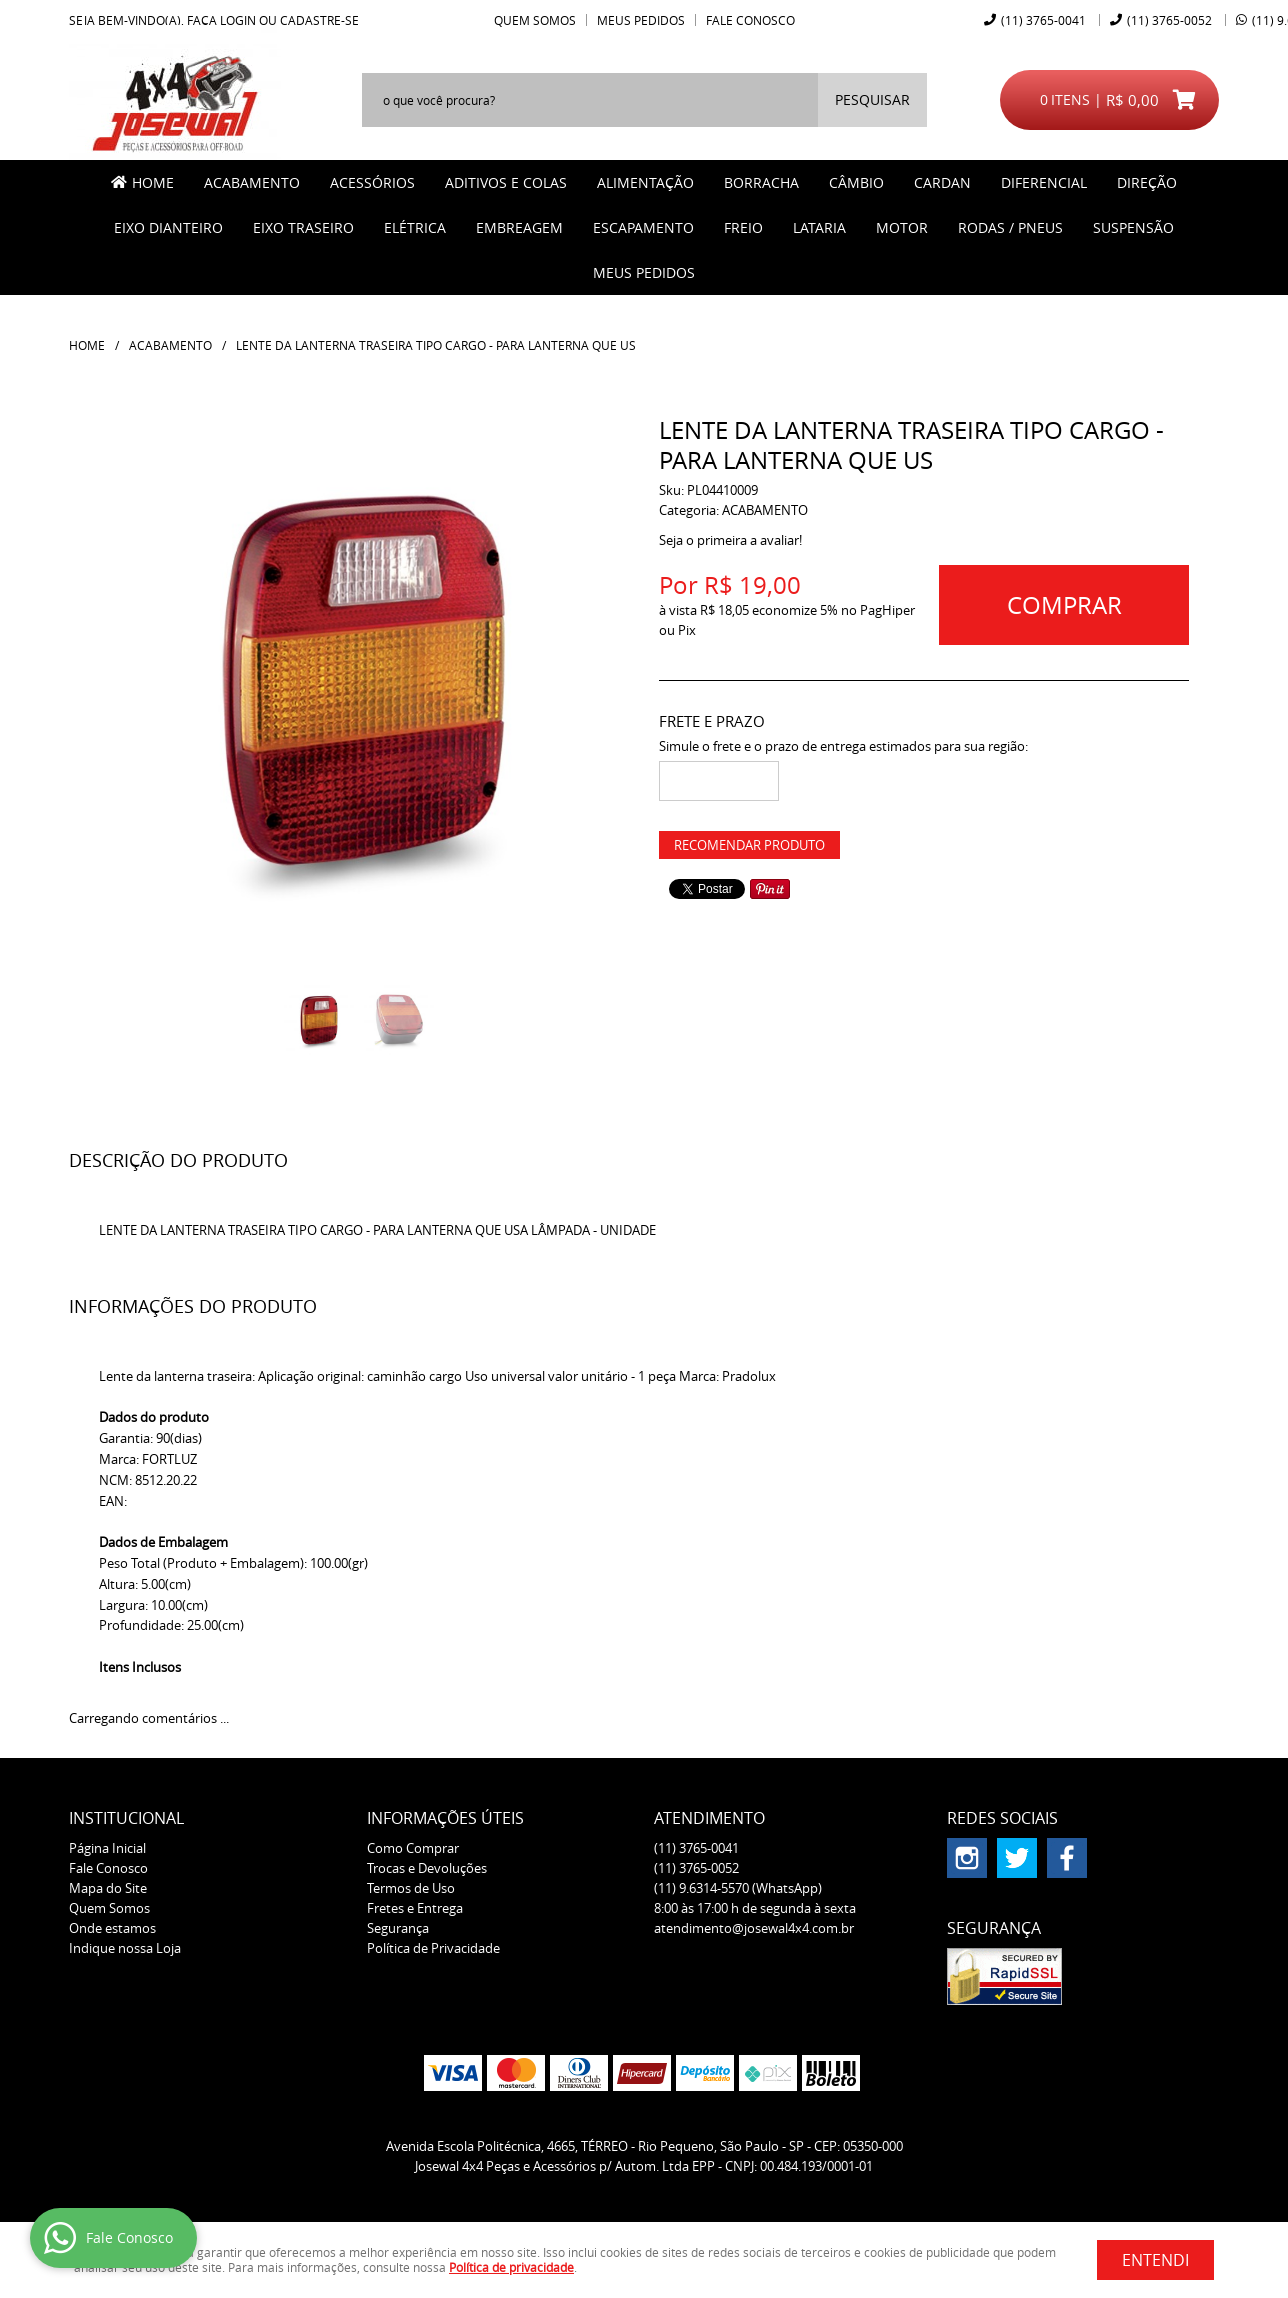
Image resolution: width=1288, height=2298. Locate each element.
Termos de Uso (411, 1888)
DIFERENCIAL (1044, 182)
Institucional (126, 1818)
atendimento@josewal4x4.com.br (754, 1928)
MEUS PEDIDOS (644, 272)
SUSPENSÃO (1133, 227)
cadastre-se (319, 20)
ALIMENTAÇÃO (645, 182)
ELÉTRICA (415, 227)
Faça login (221, 20)
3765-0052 (1169, 20)
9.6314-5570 (738, 1888)
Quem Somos (535, 20)
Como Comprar (413, 1848)
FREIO (743, 227)
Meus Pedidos (641, 20)
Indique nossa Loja (125, 1948)
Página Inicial (107, 1848)
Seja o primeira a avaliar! (730, 540)
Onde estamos (112, 1928)
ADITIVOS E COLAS (506, 182)
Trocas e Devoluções (427, 1868)
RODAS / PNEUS (1010, 227)
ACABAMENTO (252, 182)
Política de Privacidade (433, 1948)
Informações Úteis (445, 1818)
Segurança (398, 1928)
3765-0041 (1043, 20)
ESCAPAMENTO (643, 227)
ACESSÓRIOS (372, 182)
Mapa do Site (108, 1888)
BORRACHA (761, 182)
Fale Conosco (750, 20)
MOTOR (902, 227)
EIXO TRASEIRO (303, 227)
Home (153, 182)
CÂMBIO (856, 182)
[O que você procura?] (872, 100)
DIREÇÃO (1147, 182)
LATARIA (819, 227)
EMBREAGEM (519, 227)
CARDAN (942, 182)
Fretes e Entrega (415, 1908)
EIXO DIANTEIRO (168, 227)
